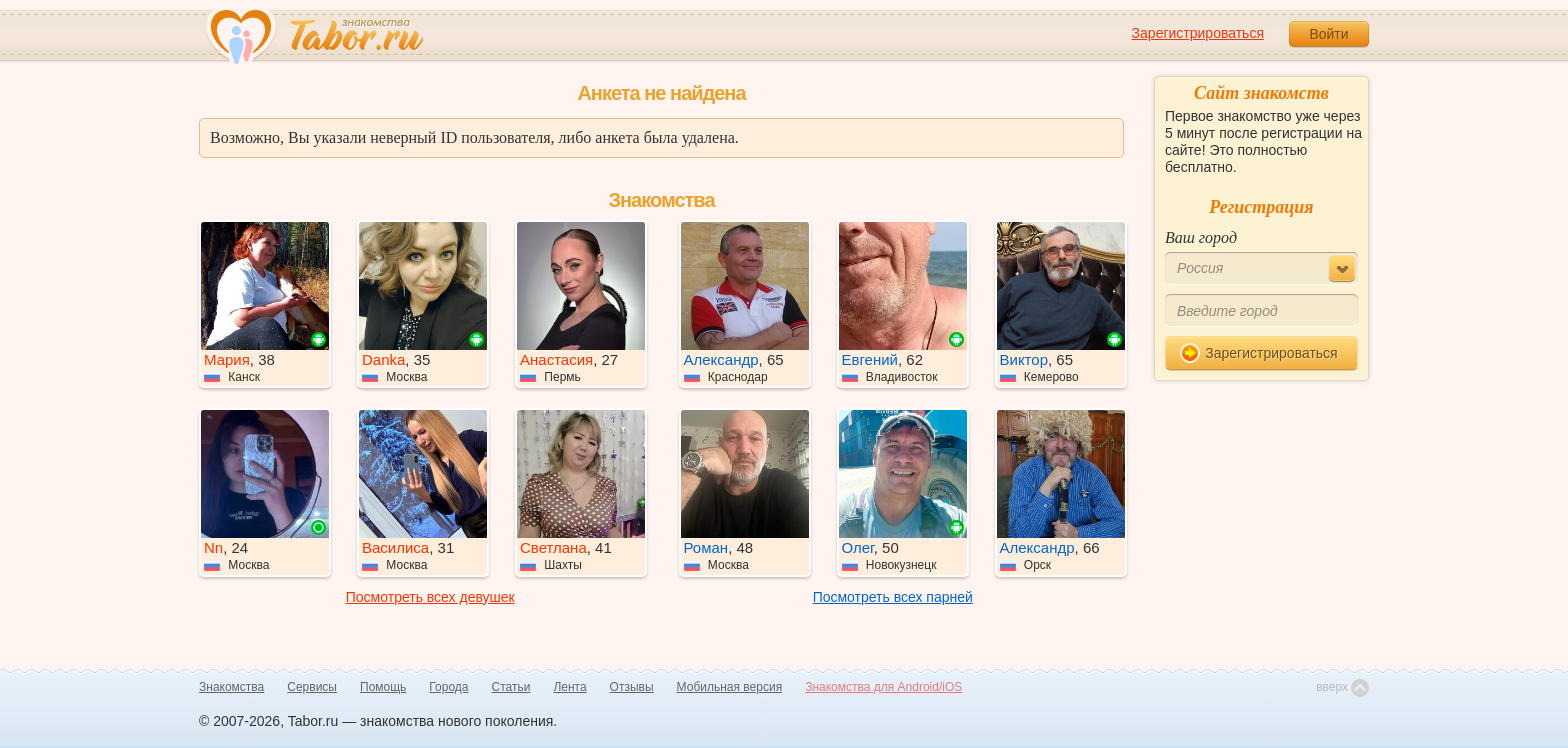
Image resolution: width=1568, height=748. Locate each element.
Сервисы (312, 687)
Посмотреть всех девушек (430, 597)
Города (448, 687)
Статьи (511, 687)
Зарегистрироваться (1198, 33)
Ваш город (1201, 237)
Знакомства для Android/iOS (883, 687)
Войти (1328, 34)
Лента (569, 687)
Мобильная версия (730, 687)
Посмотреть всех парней (893, 597)
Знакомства (231, 687)
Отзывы (632, 687)
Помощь (383, 687)
